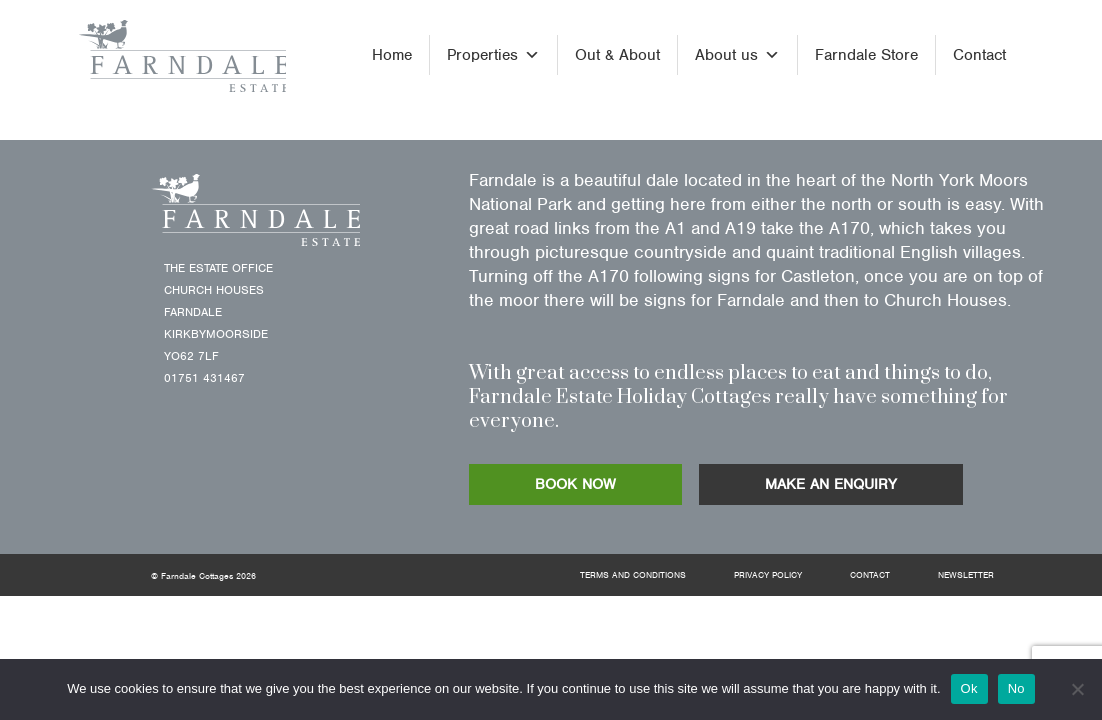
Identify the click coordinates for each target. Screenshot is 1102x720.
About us (737, 55)
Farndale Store (866, 55)
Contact (979, 55)
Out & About (617, 55)
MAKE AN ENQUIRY (831, 484)
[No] (1077, 689)
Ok (969, 688)
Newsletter (966, 575)
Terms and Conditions (633, 575)
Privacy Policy (768, 575)
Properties (493, 55)
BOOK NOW (575, 484)
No (1016, 688)
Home (392, 55)
